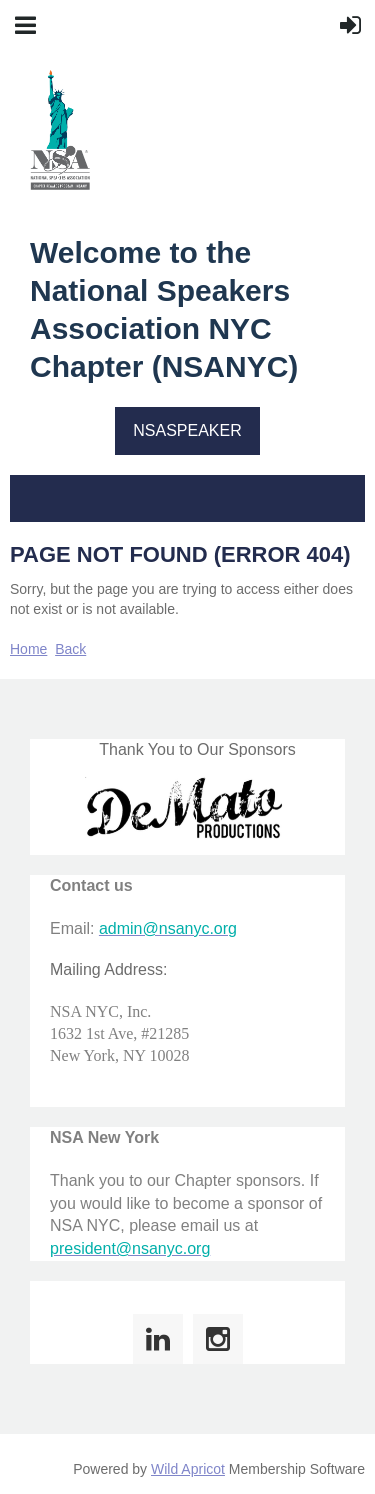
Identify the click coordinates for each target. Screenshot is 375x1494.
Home (28, 649)
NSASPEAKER (187, 430)
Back (70, 649)
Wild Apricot (188, 1469)
